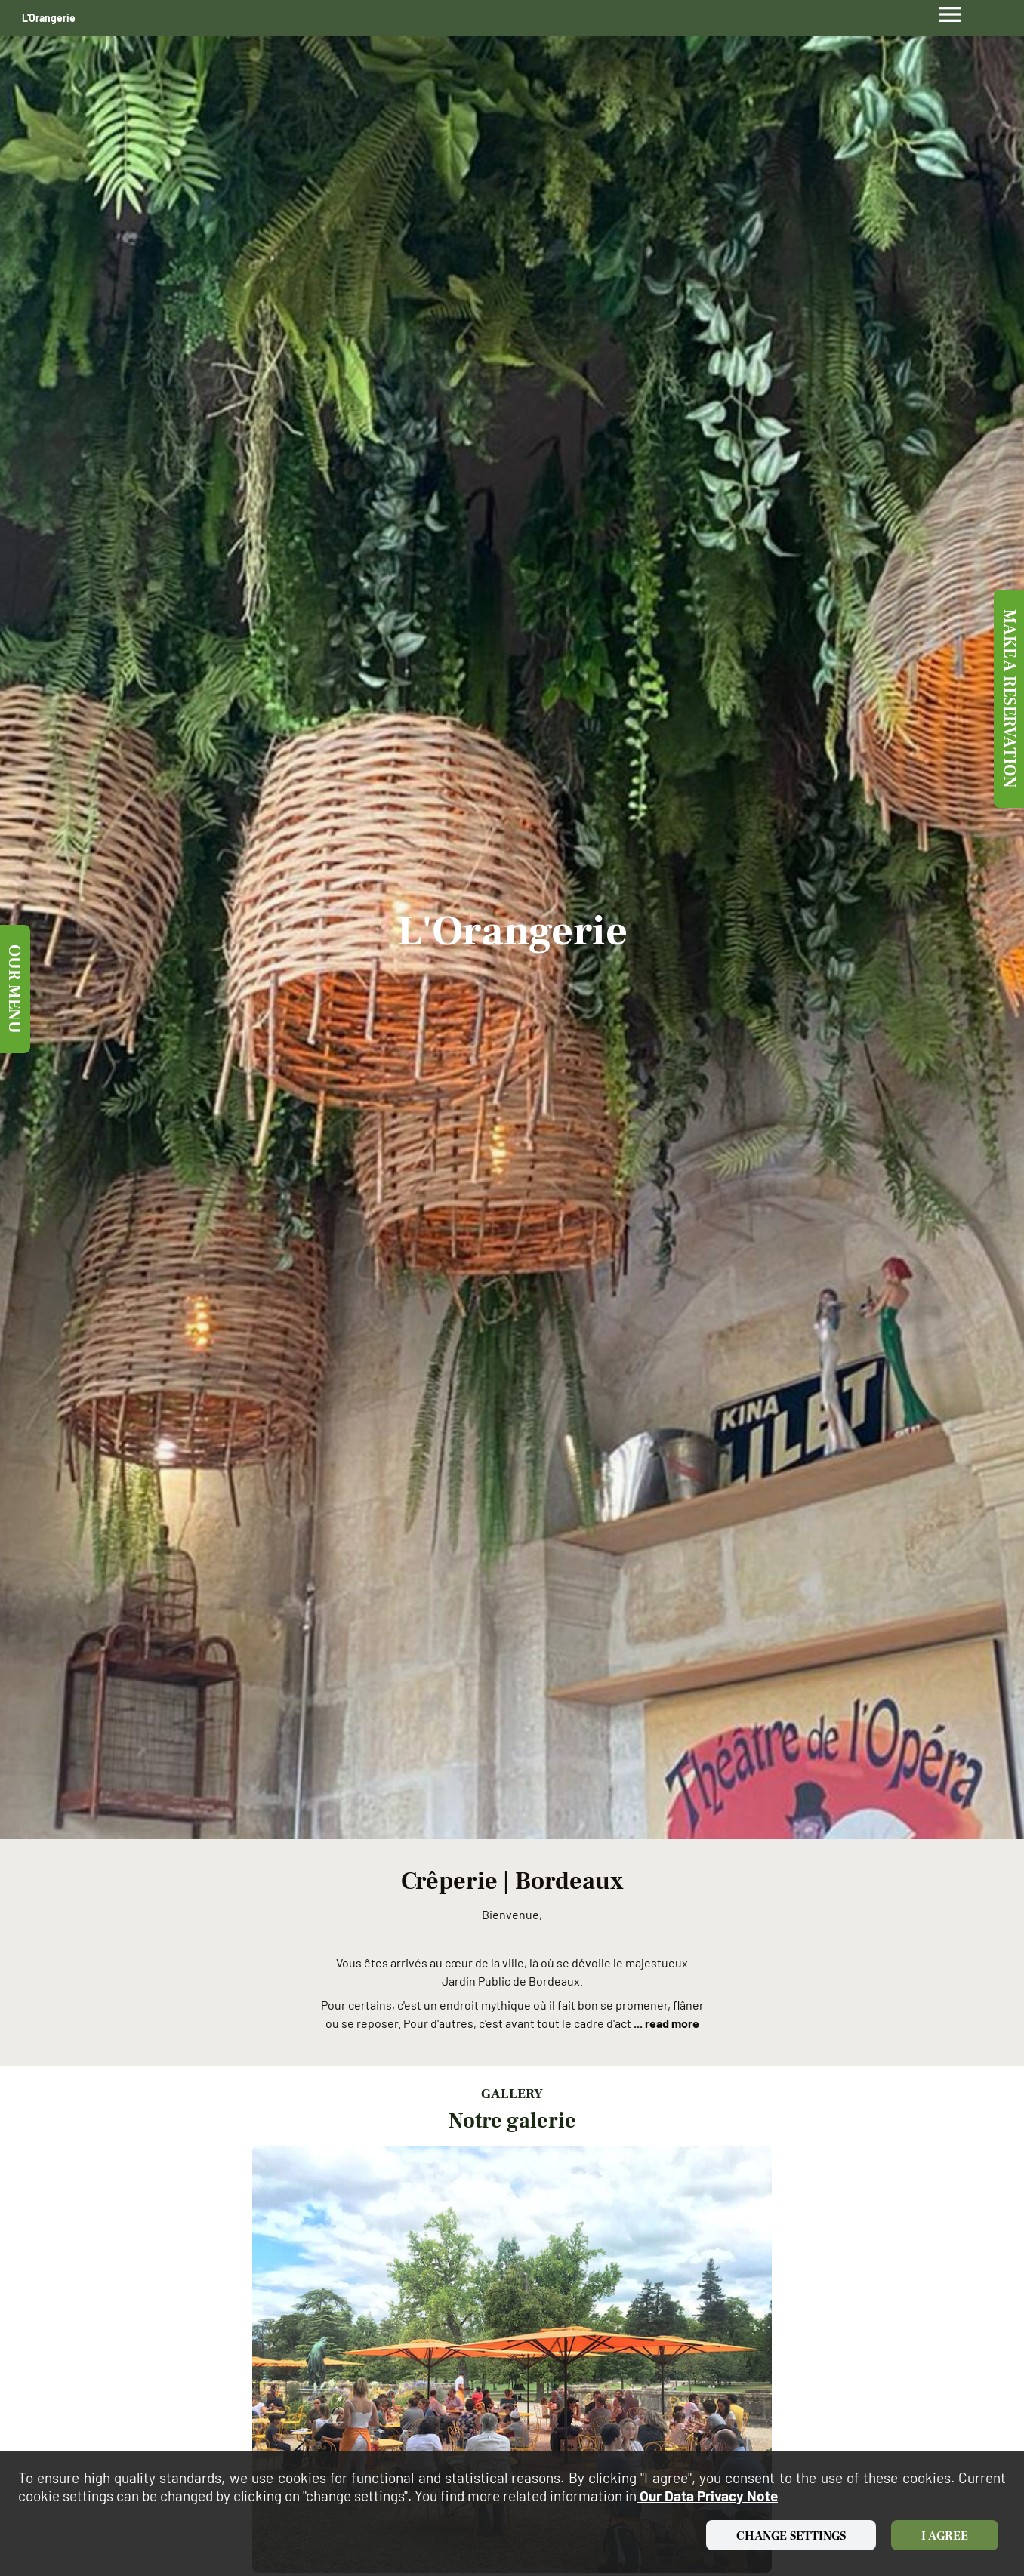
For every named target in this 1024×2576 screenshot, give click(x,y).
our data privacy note (707, 2495)
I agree (944, 2536)
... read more (665, 2023)
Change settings (791, 2536)
